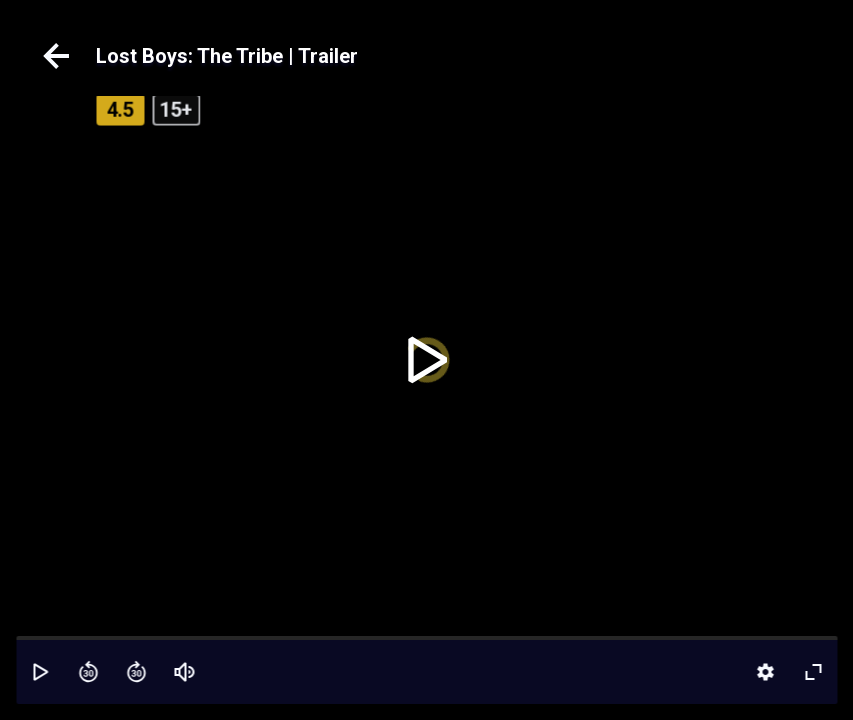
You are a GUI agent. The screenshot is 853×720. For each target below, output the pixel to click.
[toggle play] (426, 360)
